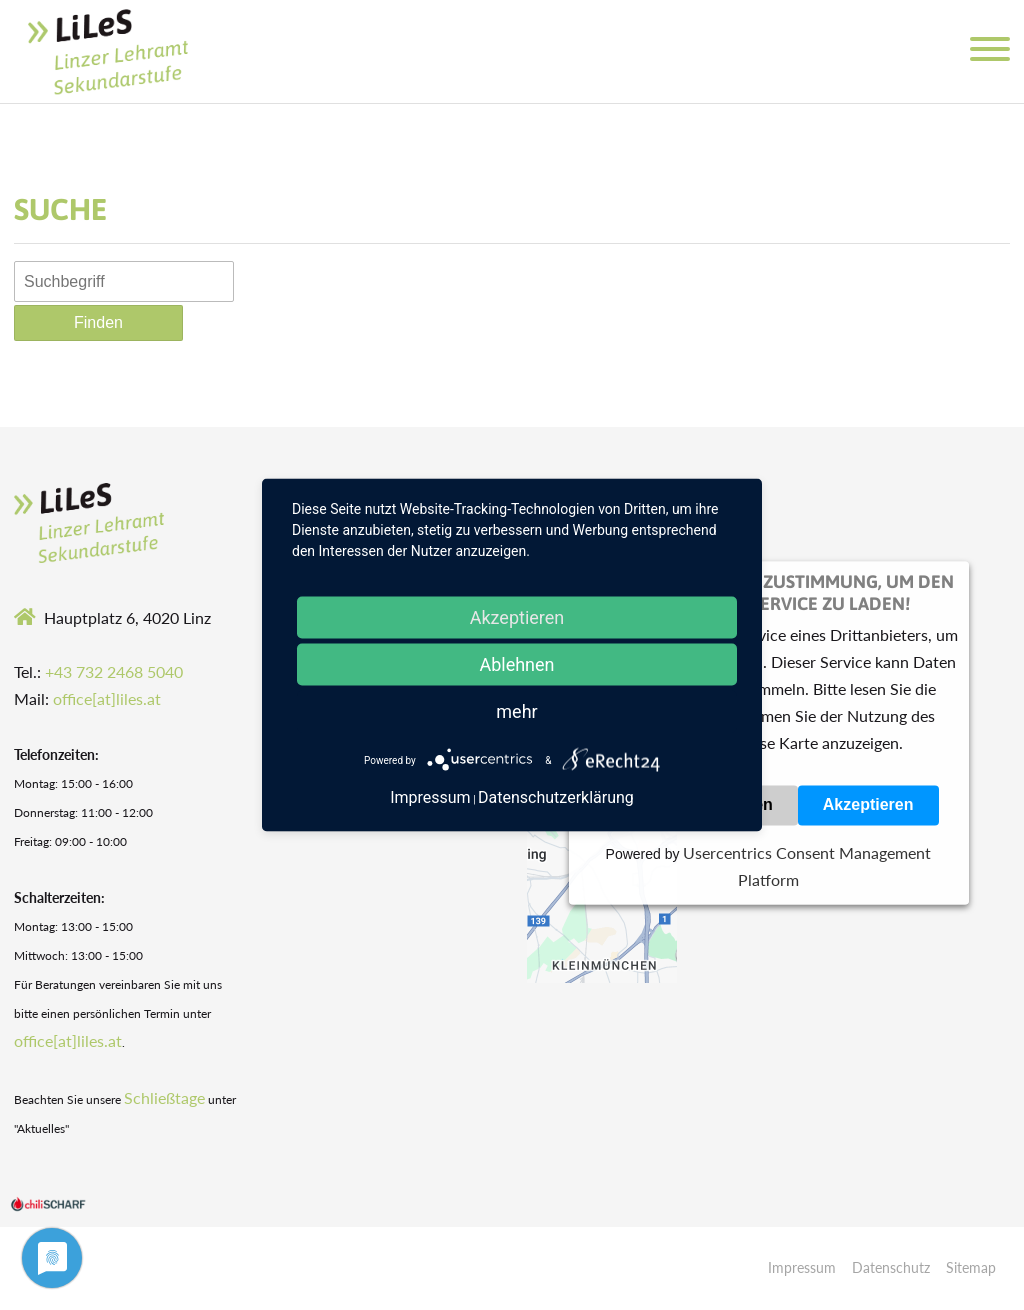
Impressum (802, 1267)
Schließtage (164, 1097)
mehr (516, 711)
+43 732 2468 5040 (114, 671)
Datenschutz (891, 1267)
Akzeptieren (868, 805)
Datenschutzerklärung (556, 797)
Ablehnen (516, 664)
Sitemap (971, 1267)
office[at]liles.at (107, 698)
